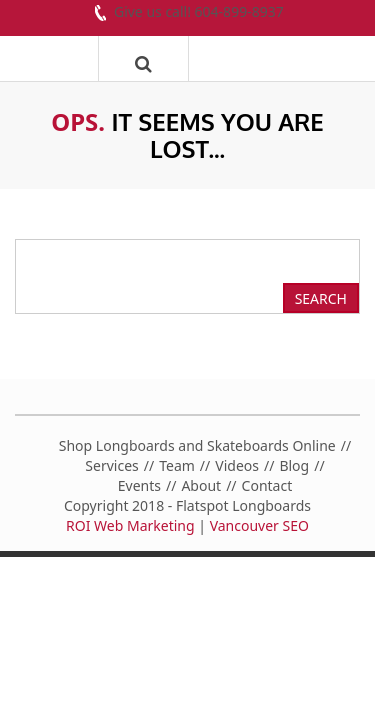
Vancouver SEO (259, 525)
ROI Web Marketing (130, 525)
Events (139, 485)
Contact (267, 485)
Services (111, 465)
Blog (294, 465)
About (201, 485)
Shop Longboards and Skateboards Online (197, 445)
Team (177, 465)
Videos (237, 465)
